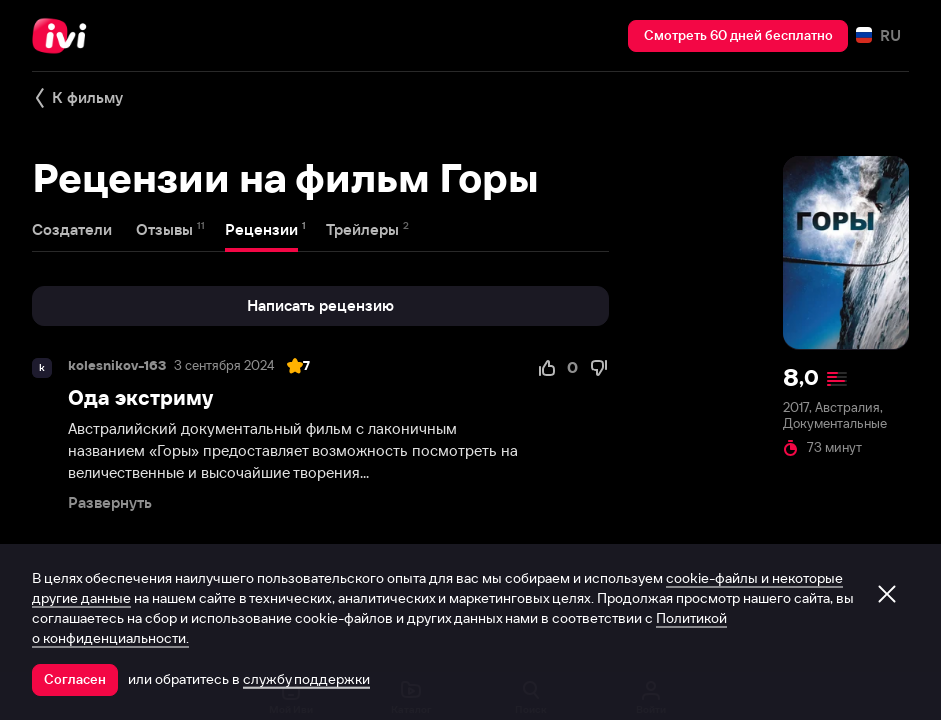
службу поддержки (306, 679)
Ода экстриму (140, 397)
